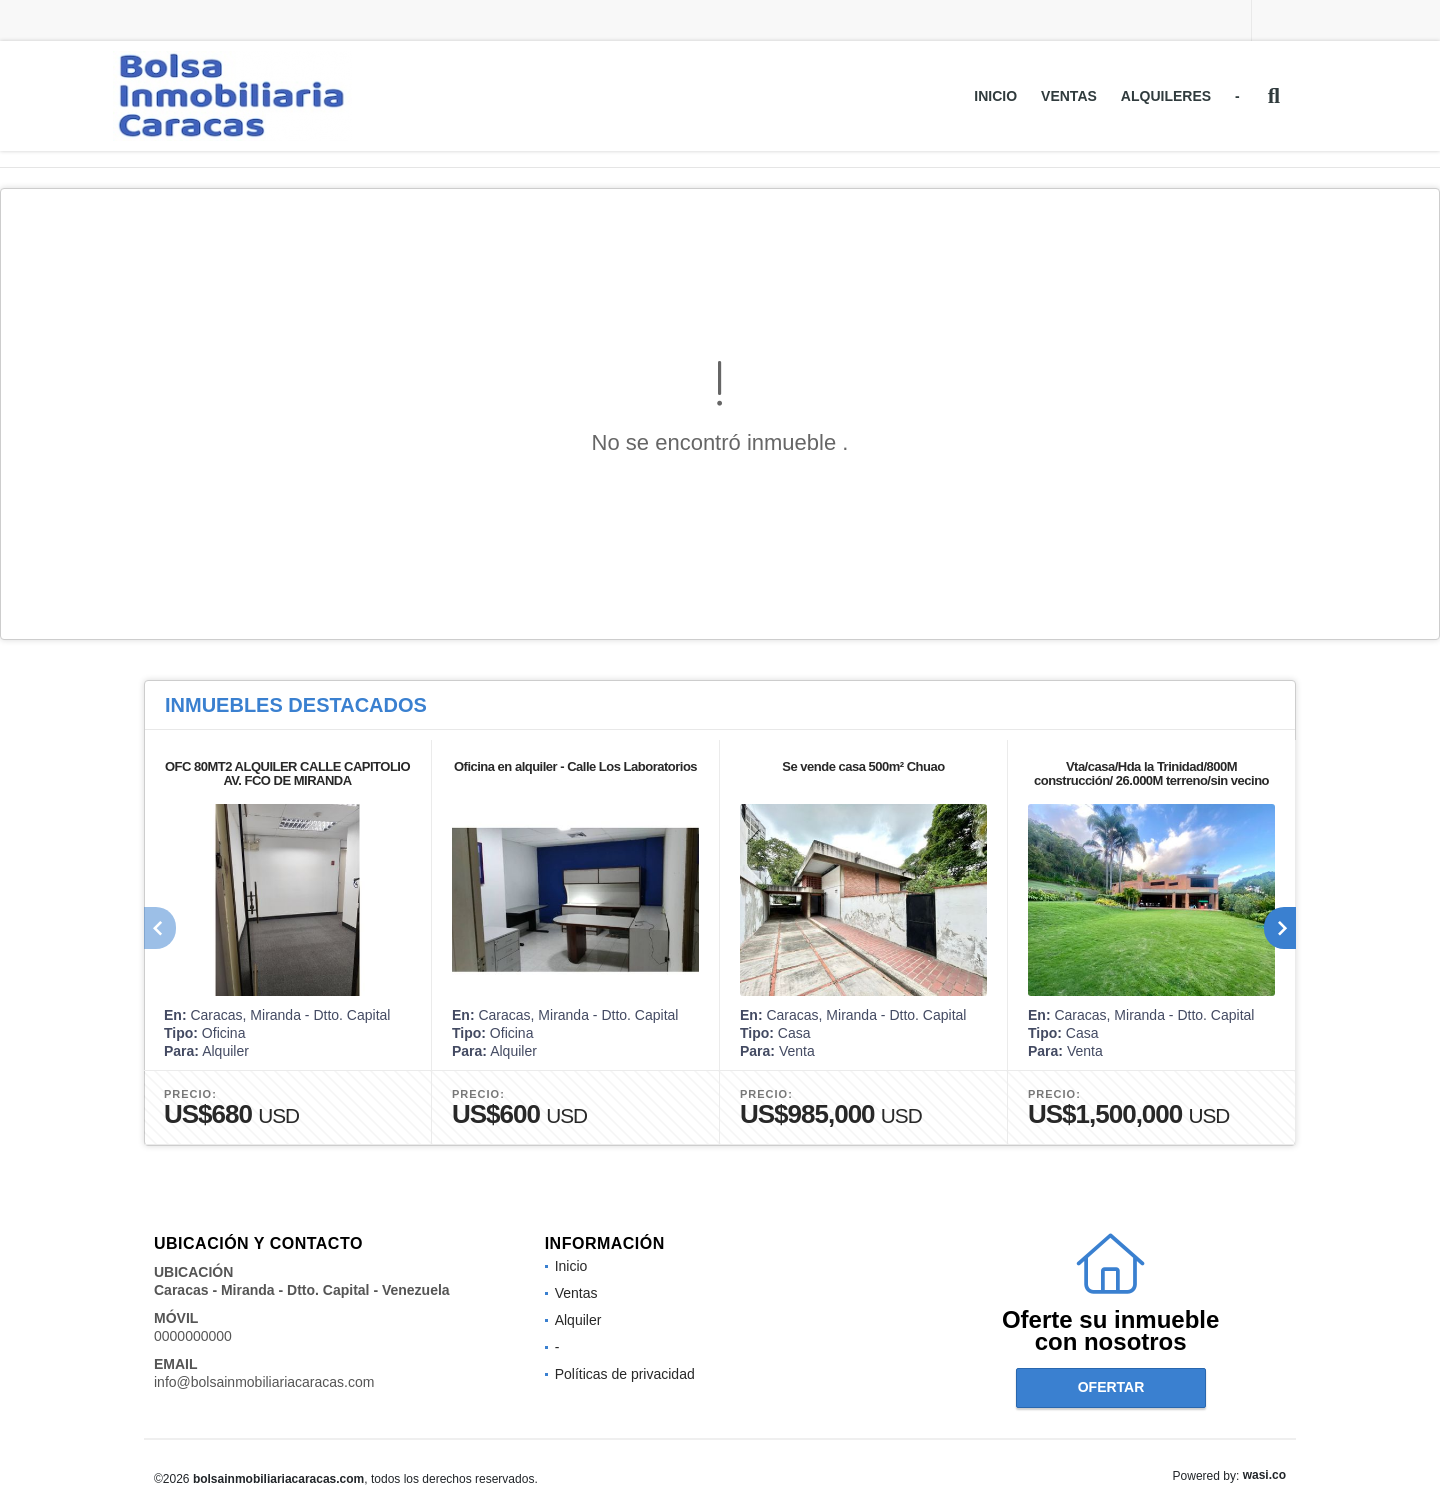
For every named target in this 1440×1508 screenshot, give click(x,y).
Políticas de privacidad (625, 1374)
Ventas (1069, 96)
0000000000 (193, 1336)
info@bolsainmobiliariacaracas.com (264, 1382)
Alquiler (578, 1320)
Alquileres (1166, 96)
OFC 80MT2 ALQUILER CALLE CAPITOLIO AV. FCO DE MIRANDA (287, 773)
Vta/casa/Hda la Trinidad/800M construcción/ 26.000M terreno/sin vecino (1151, 773)
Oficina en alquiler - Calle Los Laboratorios (575, 766)
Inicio (995, 96)
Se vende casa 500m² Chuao (863, 766)
